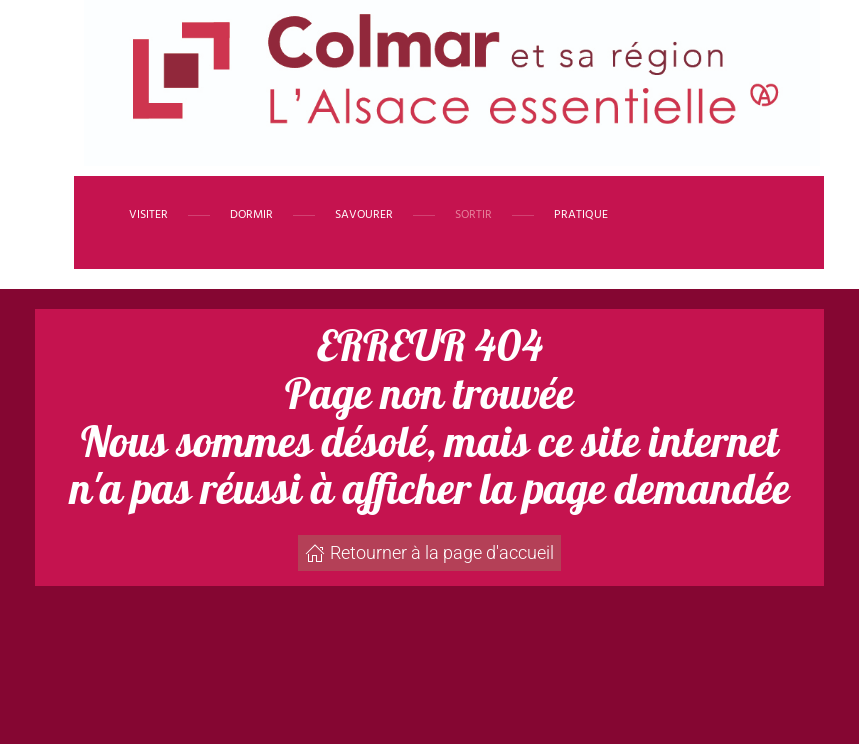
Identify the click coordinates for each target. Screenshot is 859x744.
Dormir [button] (251, 215)
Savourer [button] (364, 215)
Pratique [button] (581, 215)
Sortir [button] (473, 215)
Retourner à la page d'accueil (429, 552)
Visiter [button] (148, 215)
